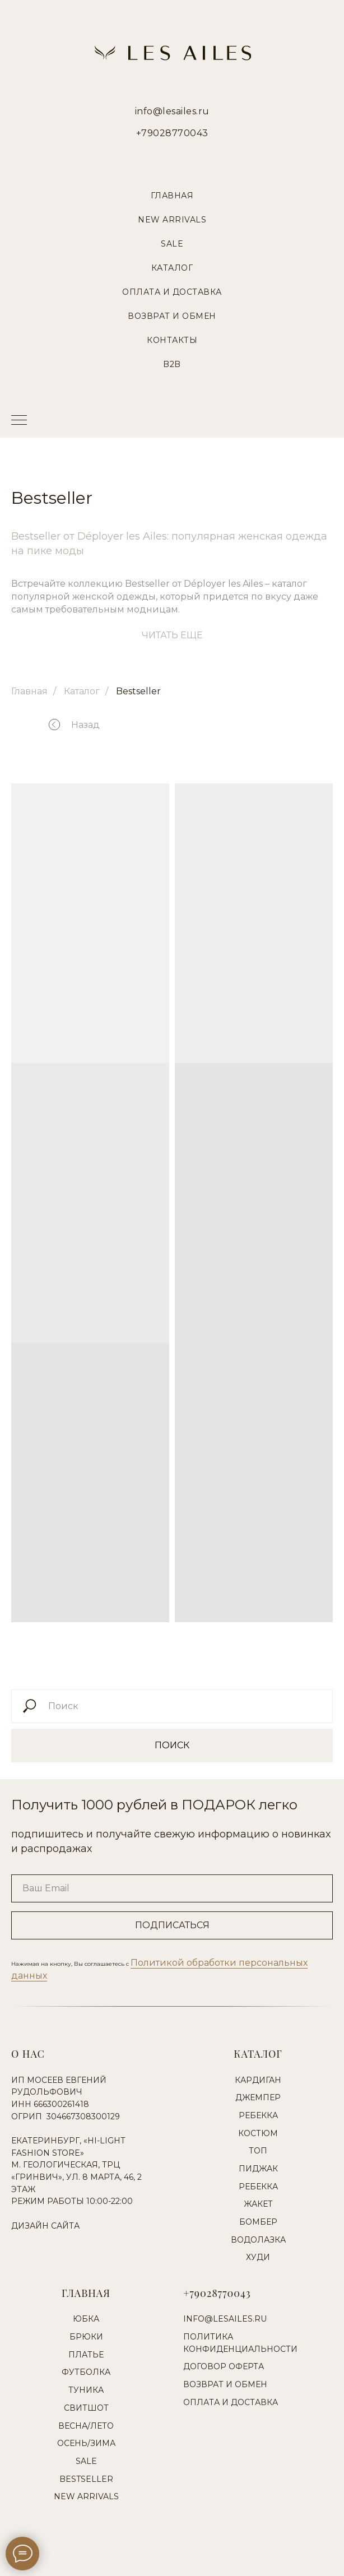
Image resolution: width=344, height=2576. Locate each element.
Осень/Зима (86, 2443)
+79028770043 (172, 133)
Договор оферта (223, 2366)
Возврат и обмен (225, 2384)
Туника (86, 2390)
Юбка (86, 2319)
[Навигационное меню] (19, 420)
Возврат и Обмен (172, 316)
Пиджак (258, 2169)
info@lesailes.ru (172, 111)
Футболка (86, 2372)
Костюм (258, 2133)
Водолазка (258, 2240)
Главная (172, 196)
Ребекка (258, 2115)
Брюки (86, 2337)
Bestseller (138, 691)
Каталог (172, 268)
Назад (85, 725)
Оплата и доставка (230, 2402)
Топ (258, 2151)
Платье (86, 2355)
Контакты (172, 340)
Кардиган (258, 2080)
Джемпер (258, 2097)
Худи (258, 2257)
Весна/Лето (86, 2426)
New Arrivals (172, 220)
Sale (172, 244)
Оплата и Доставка (172, 292)
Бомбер (258, 2222)
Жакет (258, 2204)
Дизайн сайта (45, 2226)
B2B (172, 364)
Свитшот (86, 2408)
